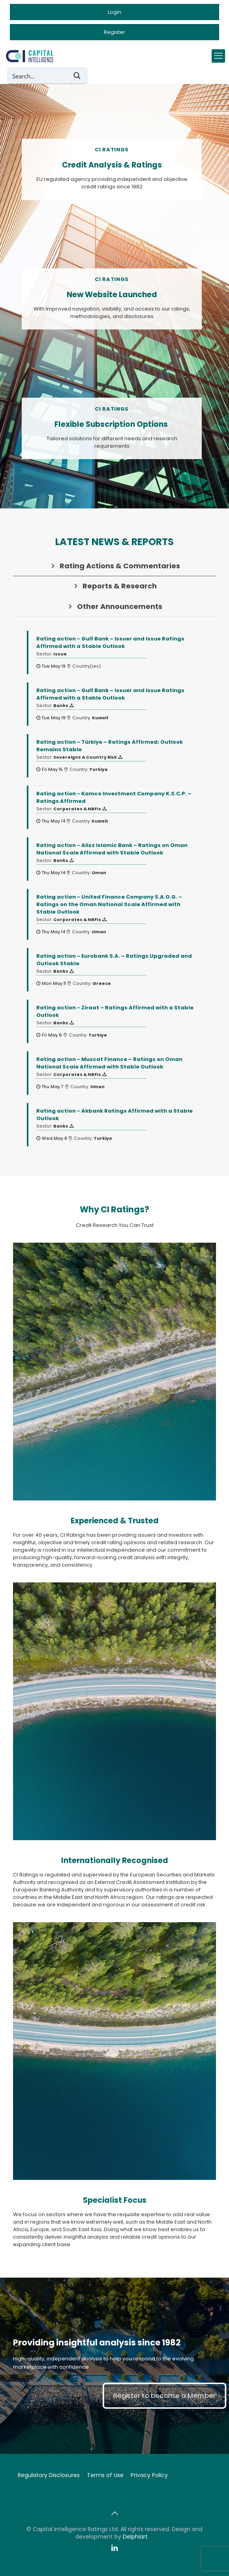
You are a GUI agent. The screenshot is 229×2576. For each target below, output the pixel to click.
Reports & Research (114, 586)
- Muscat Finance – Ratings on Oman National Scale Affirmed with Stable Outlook (109, 1062)
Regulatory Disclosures (49, 2475)
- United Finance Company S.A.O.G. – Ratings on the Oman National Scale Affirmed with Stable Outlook (109, 904)
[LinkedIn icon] (114, 2548)
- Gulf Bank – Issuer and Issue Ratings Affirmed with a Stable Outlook (110, 642)
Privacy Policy (149, 2475)
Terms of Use (105, 2475)
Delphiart (135, 2537)
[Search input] (40, 75)
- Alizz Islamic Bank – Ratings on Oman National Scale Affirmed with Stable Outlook (112, 848)
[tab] (114, 566)
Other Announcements (114, 606)
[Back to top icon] (114, 2513)
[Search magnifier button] (79, 76)
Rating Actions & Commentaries (114, 566)
